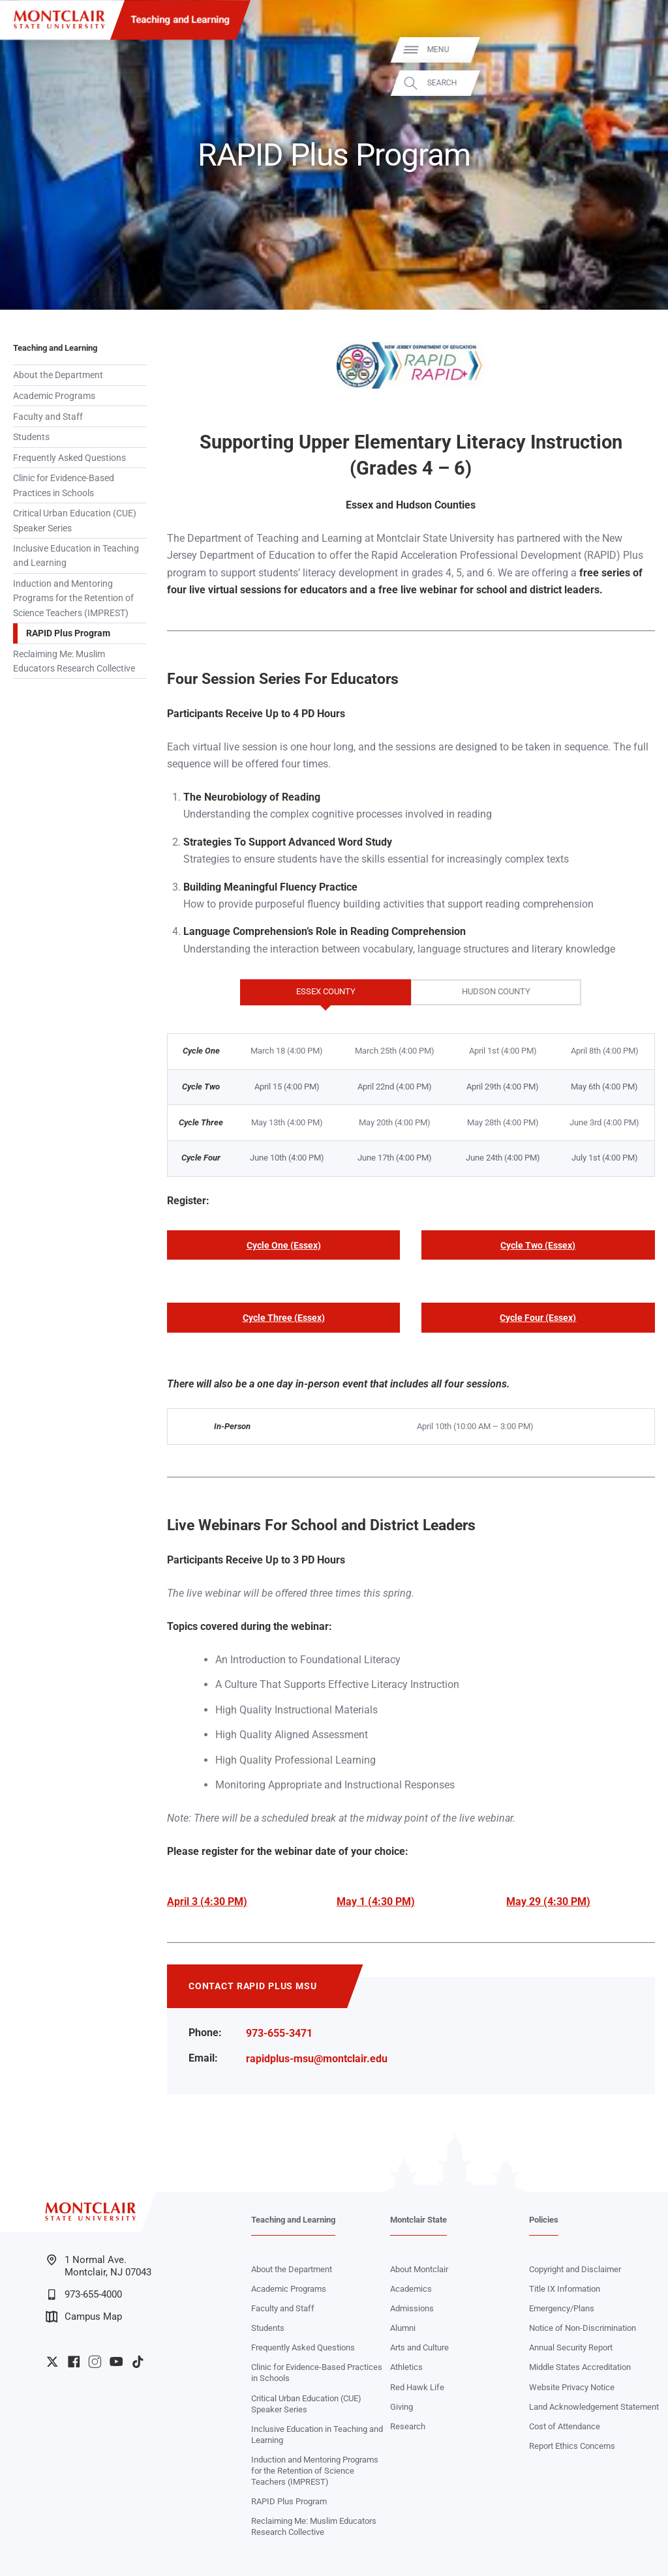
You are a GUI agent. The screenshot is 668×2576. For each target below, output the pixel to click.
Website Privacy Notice (572, 2387)
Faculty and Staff (48, 416)
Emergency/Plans (561, 2308)
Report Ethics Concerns (572, 2446)
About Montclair (419, 2269)
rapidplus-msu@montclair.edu (316, 2058)
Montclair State (418, 2220)
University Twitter (52, 2361)
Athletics (406, 2367)
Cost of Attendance (564, 2426)
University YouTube (116, 2361)
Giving (401, 2407)
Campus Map (84, 2316)
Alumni (403, 2328)
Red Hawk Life (417, 2387)
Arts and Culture (419, 2347)
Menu (637, 49)
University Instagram (94, 2361)
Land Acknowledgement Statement (594, 2407)
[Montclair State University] (59, 19)
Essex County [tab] (298, 992)
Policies (543, 2220)
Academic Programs (54, 396)
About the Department (58, 375)
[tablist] (410, 992)
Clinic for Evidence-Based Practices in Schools (63, 485)
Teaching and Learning (180, 19)
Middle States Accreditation (580, 2367)
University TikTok (137, 2361)
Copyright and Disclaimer (575, 2269)
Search (641, 82)
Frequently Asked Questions (69, 457)
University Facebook (73, 2361)
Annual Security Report (571, 2347)
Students (31, 437)
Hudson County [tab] (470, 992)
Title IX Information (564, 2289)
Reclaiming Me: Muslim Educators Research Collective (74, 661)
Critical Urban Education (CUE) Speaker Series (74, 520)
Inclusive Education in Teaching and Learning (76, 555)
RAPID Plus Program (68, 633)
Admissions (412, 2308)
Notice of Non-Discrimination (582, 2328)
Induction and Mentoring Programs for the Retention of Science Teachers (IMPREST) (73, 598)
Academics (411, 2289)
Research (407, 2426)
